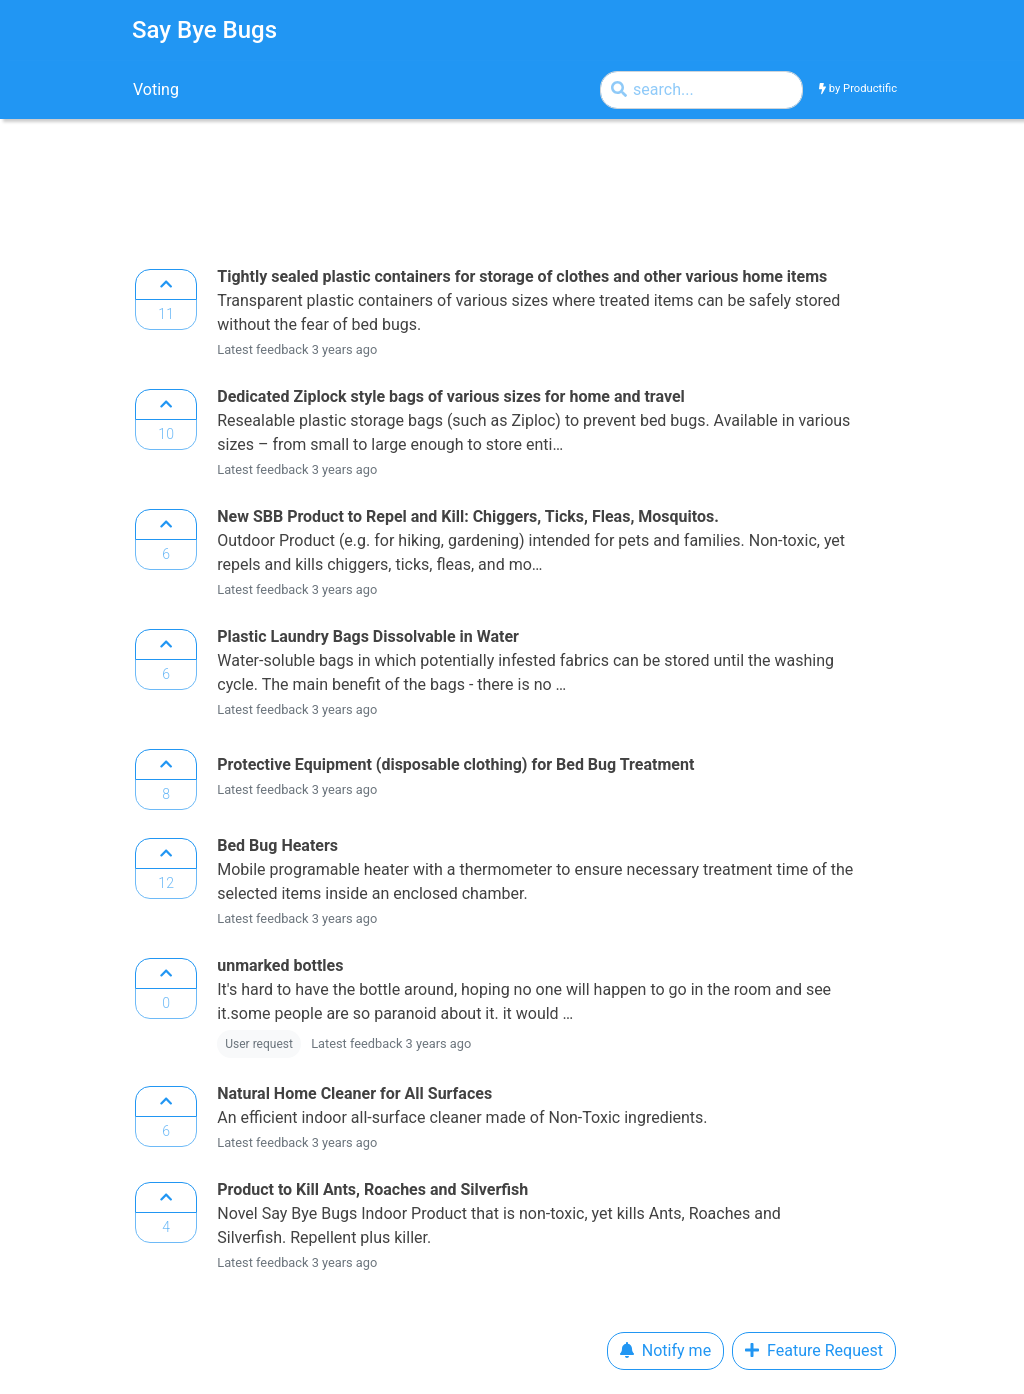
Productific (870, 88)
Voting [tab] (156, 89)
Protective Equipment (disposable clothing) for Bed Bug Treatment (455, 764)
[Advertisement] (465, 188)
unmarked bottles (280, 965)
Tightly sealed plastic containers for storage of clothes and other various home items (522, 276)
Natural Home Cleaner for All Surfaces (354, 1093)
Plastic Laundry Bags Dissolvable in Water (368, 636)
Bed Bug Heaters (277, 845)
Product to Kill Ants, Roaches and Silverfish (372, 1189)
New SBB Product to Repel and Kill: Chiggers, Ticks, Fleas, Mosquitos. (468, 516)
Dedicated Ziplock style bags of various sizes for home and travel (451, 396)
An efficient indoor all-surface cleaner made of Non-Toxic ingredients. (466, 1117)
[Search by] (701, 90)
